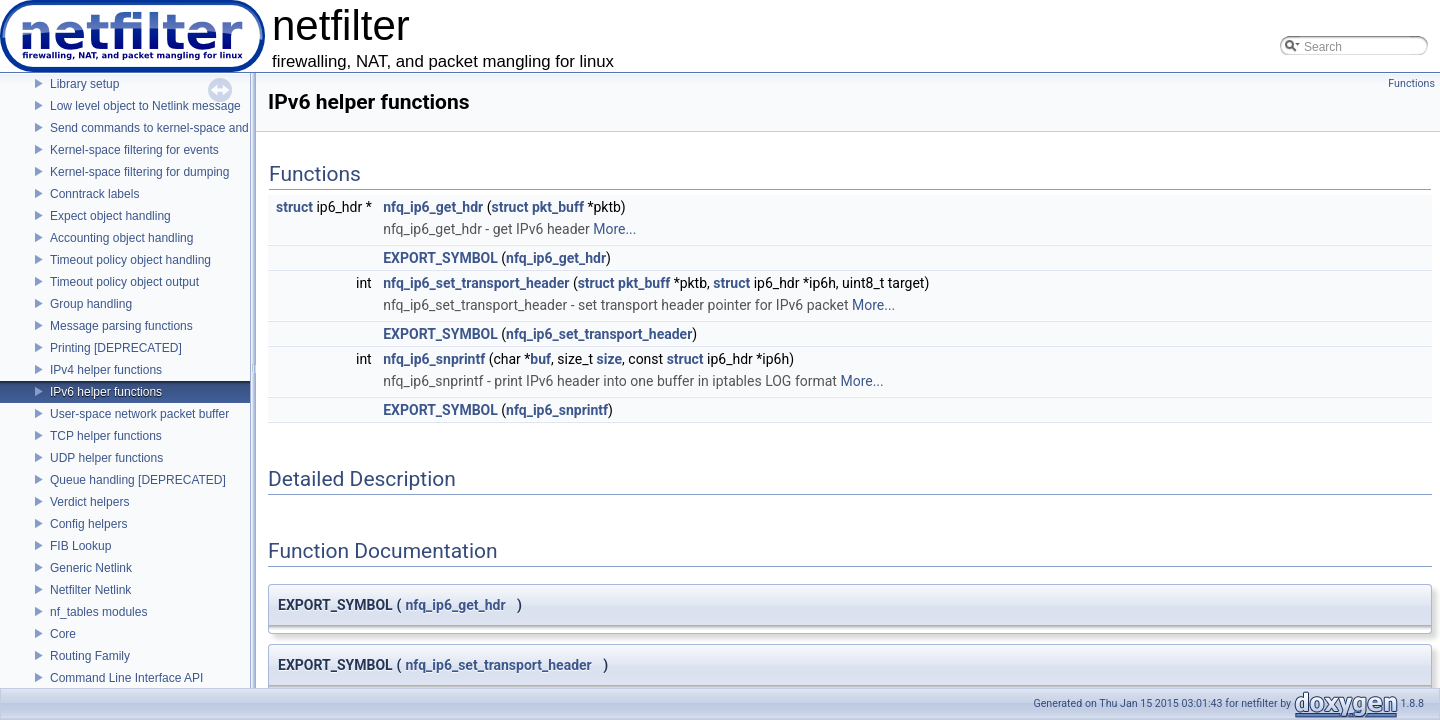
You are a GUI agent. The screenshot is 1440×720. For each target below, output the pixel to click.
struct (294, 207)
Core (63, 634)
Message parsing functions (121, 326)
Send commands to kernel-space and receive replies (189, 128)
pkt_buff (558, 207)
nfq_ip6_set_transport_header (476, 283)
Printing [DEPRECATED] (116, 348)
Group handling (91, 304)
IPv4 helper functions (106, 370)
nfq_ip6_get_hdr (433, 207)
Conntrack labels (94, 194)
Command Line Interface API (126, 678)
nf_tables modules (98, 612)
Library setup (84, 84)
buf (540, 359)
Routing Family (90, 656)
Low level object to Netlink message (145, 106)
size (609, 359)
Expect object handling (110, 216)
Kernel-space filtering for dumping (139, 172)
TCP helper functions (106, 436)
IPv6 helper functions (106, 392)
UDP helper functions (106, 458)
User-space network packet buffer (139, 414)
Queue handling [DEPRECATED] (138, 480)
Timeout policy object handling (130, 260)
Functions (1411, 83)
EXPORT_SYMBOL (440, 258)
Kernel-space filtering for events (134, 150)
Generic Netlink (91, 568)
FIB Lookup (80, 546)
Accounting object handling (121, 238)
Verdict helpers (89, 502)
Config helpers (88, 524)
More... (614, 229)
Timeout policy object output (124, 282)
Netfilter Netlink (90, 590)
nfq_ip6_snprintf (434, 359)
